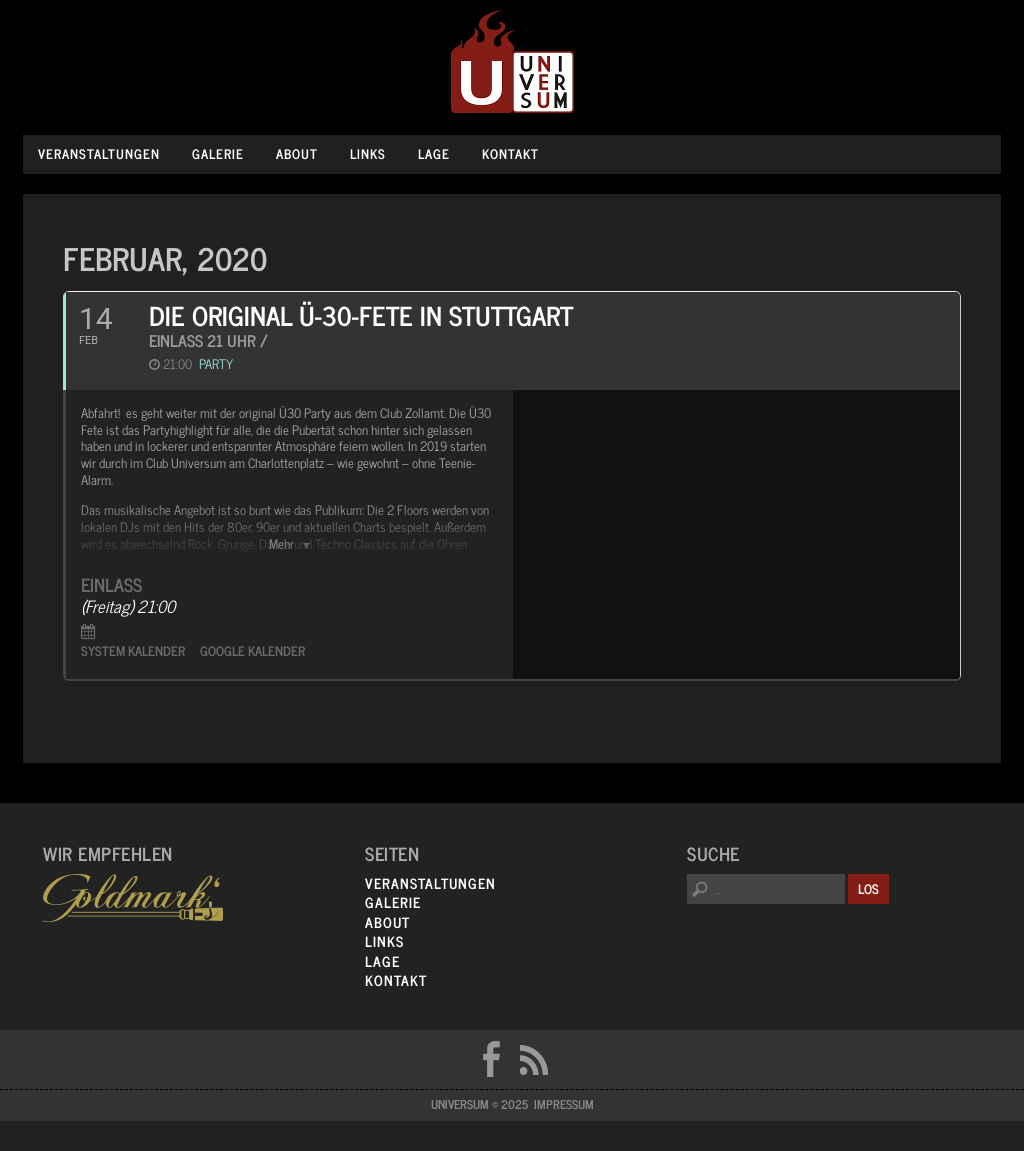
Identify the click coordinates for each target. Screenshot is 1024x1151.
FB (491, 1059)
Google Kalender (252, 651)
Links (368, 153)
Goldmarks (133, 898)
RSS (534, 1059)
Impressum (564, 1104)
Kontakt (510, 153)
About (297, 153)
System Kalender (133, 651)
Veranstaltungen (99, 153)
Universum (512, 62)
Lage (434, 153)
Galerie (218, 153)
